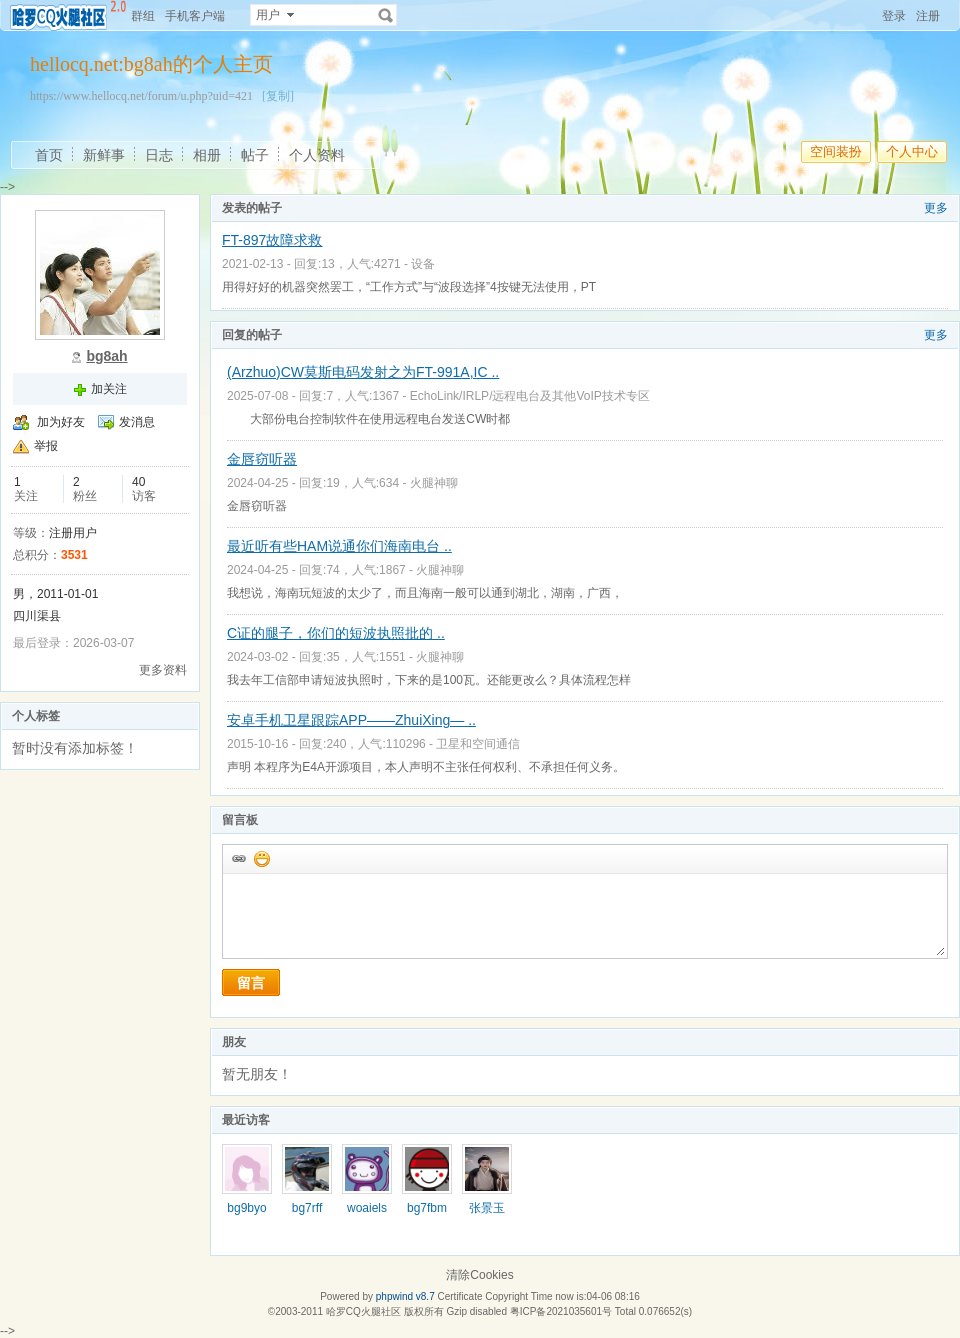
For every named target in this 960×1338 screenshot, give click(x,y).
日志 (159, 155)
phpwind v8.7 (405, 1296)
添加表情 (261, 858)
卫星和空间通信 (478, 744)
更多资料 (163, 670)
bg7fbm (427, 1208)
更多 (936, 208)
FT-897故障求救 (272, 240)
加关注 (109, 389)
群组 (143, 16)
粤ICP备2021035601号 (561, 1311)
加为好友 (61, 422)
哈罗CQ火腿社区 (363, 1311)
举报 (46, 446)
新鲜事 (104, 155)
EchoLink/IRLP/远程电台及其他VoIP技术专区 (530, 396)
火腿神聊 (434, 483)
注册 (928, 16)
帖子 (255, 155)
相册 (207, 155)
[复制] (278, 96)
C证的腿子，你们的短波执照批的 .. (336, 633)
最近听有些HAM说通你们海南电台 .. (339, 546)
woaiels (367, 1208)
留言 (251, 983)
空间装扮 (836, 151)
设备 (423, 264)
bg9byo (246, 1208)
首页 (49, 155)
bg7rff (307, 1208)
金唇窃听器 (262, 459)
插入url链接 (238, 858)
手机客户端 (195, 16)
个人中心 (912, 151)
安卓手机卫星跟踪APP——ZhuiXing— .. (351, 720)
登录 (894, 16)
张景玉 (487, 1208)
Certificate (459, 1296)
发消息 (137, 422)
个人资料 (317, 155)
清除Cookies (479, 1275)
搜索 (386, 15)
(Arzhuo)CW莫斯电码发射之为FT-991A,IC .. (363, 372)
